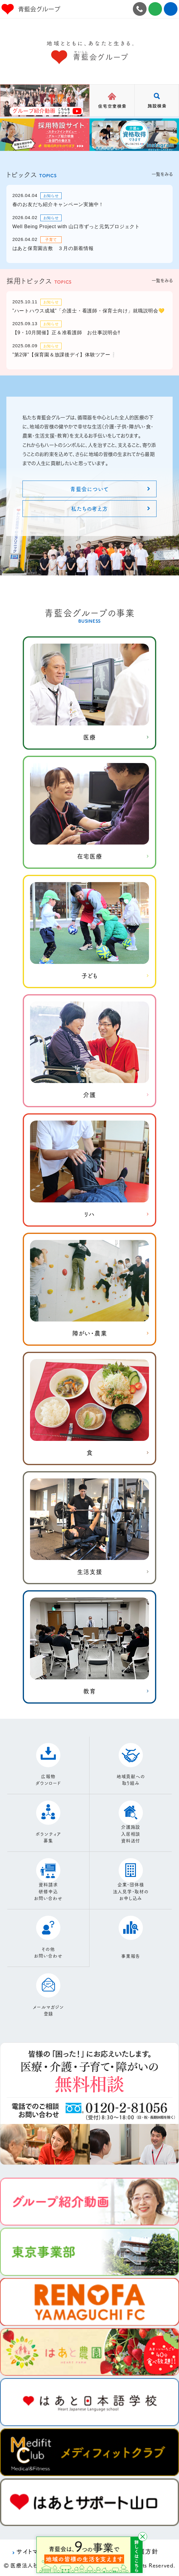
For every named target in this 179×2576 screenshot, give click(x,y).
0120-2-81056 (140, 9)
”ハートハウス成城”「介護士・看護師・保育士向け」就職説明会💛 (88, 310)
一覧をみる (162, 174)
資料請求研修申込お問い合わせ (48, 1891)
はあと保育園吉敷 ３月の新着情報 (53, 248)
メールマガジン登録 (48, 2010)
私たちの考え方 (89, 508)
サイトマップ (32, 2551)
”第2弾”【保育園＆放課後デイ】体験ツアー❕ (64, 354)
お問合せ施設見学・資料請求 (155, 9)
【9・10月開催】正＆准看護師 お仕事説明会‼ (66, 332)
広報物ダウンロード (48, 1779)
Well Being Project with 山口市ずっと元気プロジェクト (76, 226)
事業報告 (130, 1956)
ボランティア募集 (48, 1837)
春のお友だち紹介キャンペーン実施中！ (58, 204)
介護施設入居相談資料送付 (130, 1834)
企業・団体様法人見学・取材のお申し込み (131, 1891)
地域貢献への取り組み (131, 1779)
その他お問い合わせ (48, 1952)
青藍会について (89, 489)
